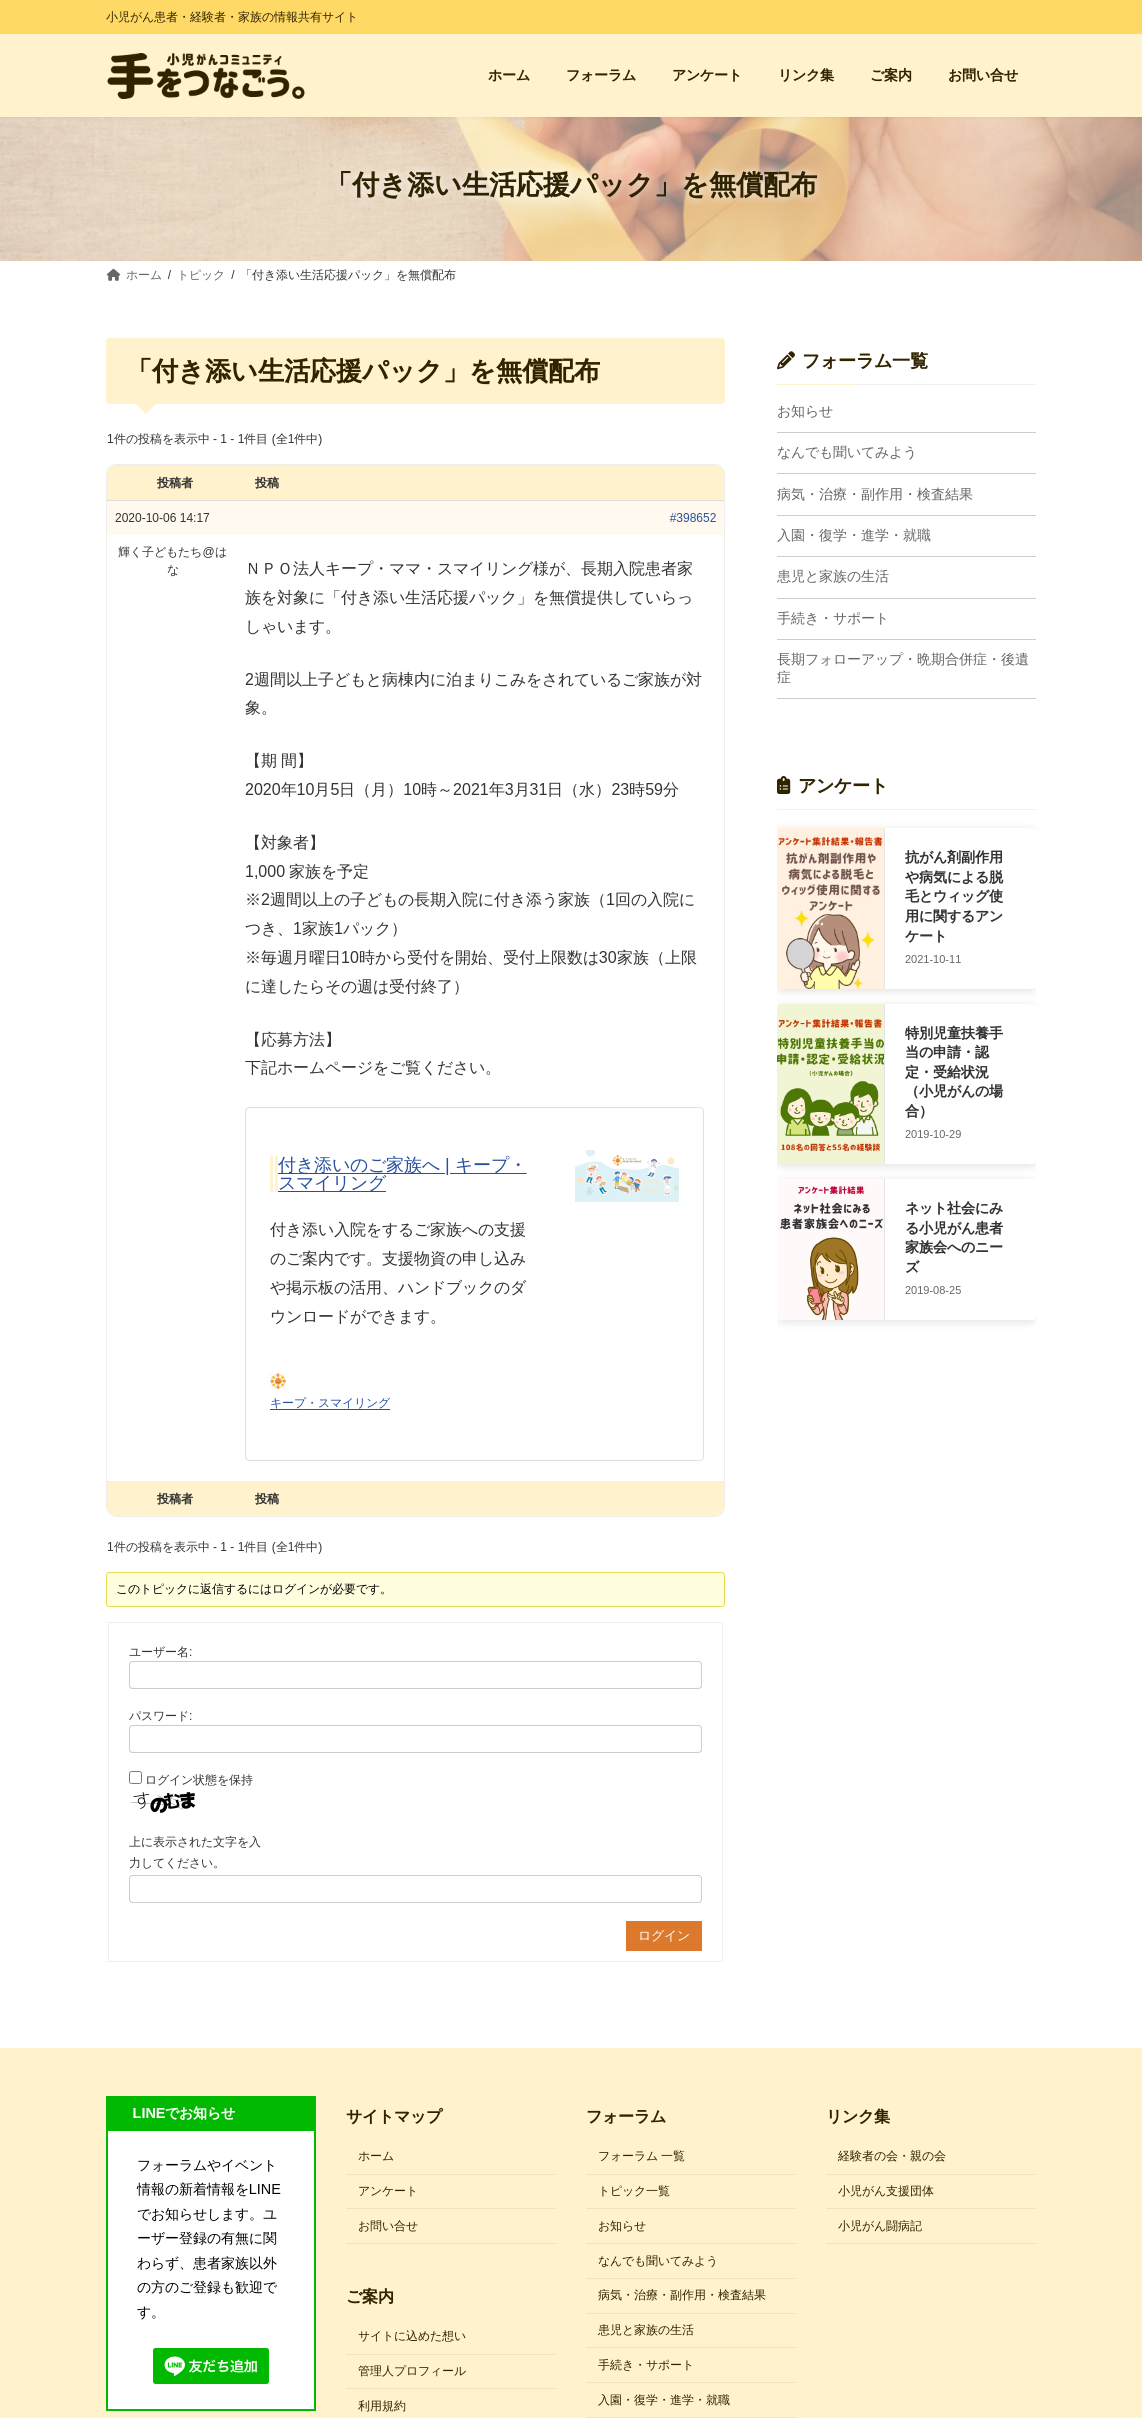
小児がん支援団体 (886, 2191)
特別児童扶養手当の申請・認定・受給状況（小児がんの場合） (954, 1072)
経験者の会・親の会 (892, 2156)
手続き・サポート (833, 618)
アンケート (388, 2191)
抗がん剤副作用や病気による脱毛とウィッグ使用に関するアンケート (954, 897)
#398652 (693, 518)
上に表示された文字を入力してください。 (195, 1853)
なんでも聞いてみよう (847, 453)
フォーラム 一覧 (641, 2156)
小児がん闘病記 (880, 2226)
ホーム (376, 2156)
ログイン (664, 1935)
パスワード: (160, 1716)
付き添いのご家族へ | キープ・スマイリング (402, 1174)
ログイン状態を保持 (199, 1780)
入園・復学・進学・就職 (854, 535)
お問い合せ (388, 2226)
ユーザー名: (160, 1652)
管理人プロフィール (412, 2371)
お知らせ (805, 411)
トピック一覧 (634, 2191)
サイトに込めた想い (412, 2336)
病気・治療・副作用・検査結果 (875, 494)
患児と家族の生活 (833, 577)
